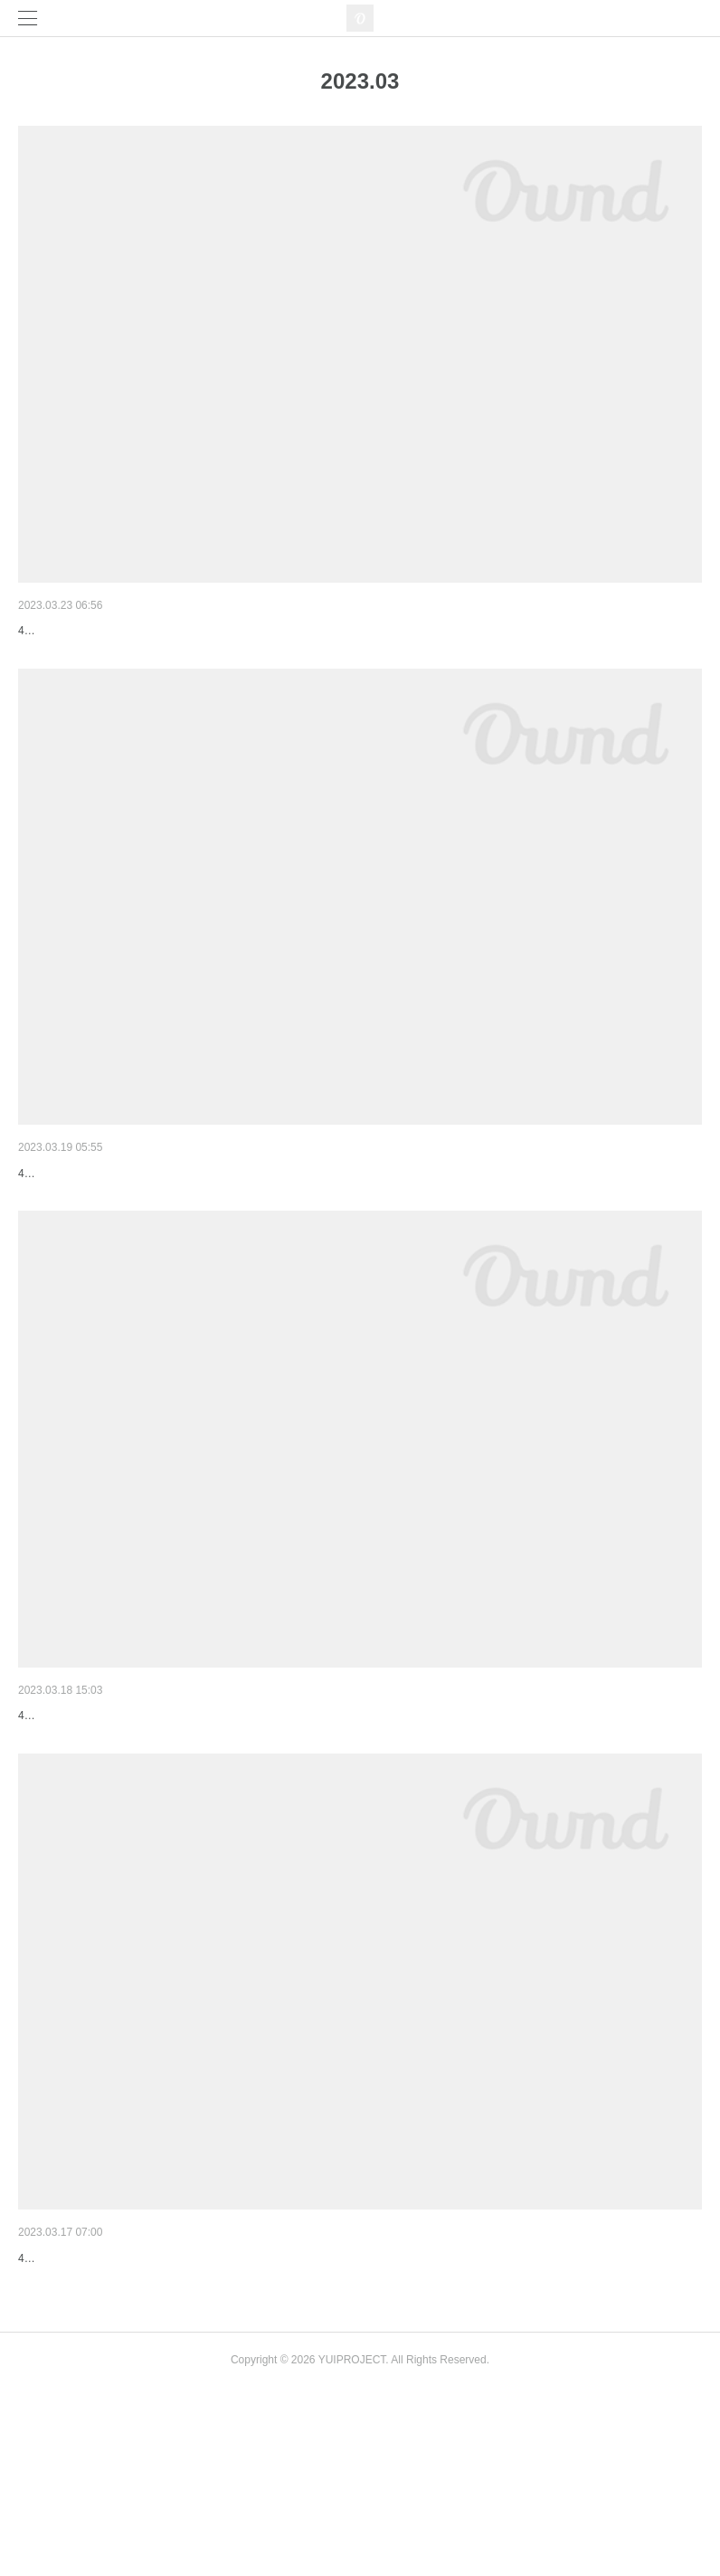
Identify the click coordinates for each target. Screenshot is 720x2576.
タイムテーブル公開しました (100, 1219)
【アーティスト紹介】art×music (109, 630)
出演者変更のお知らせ (81, 1809)
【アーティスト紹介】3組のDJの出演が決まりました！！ (181, 2398)
